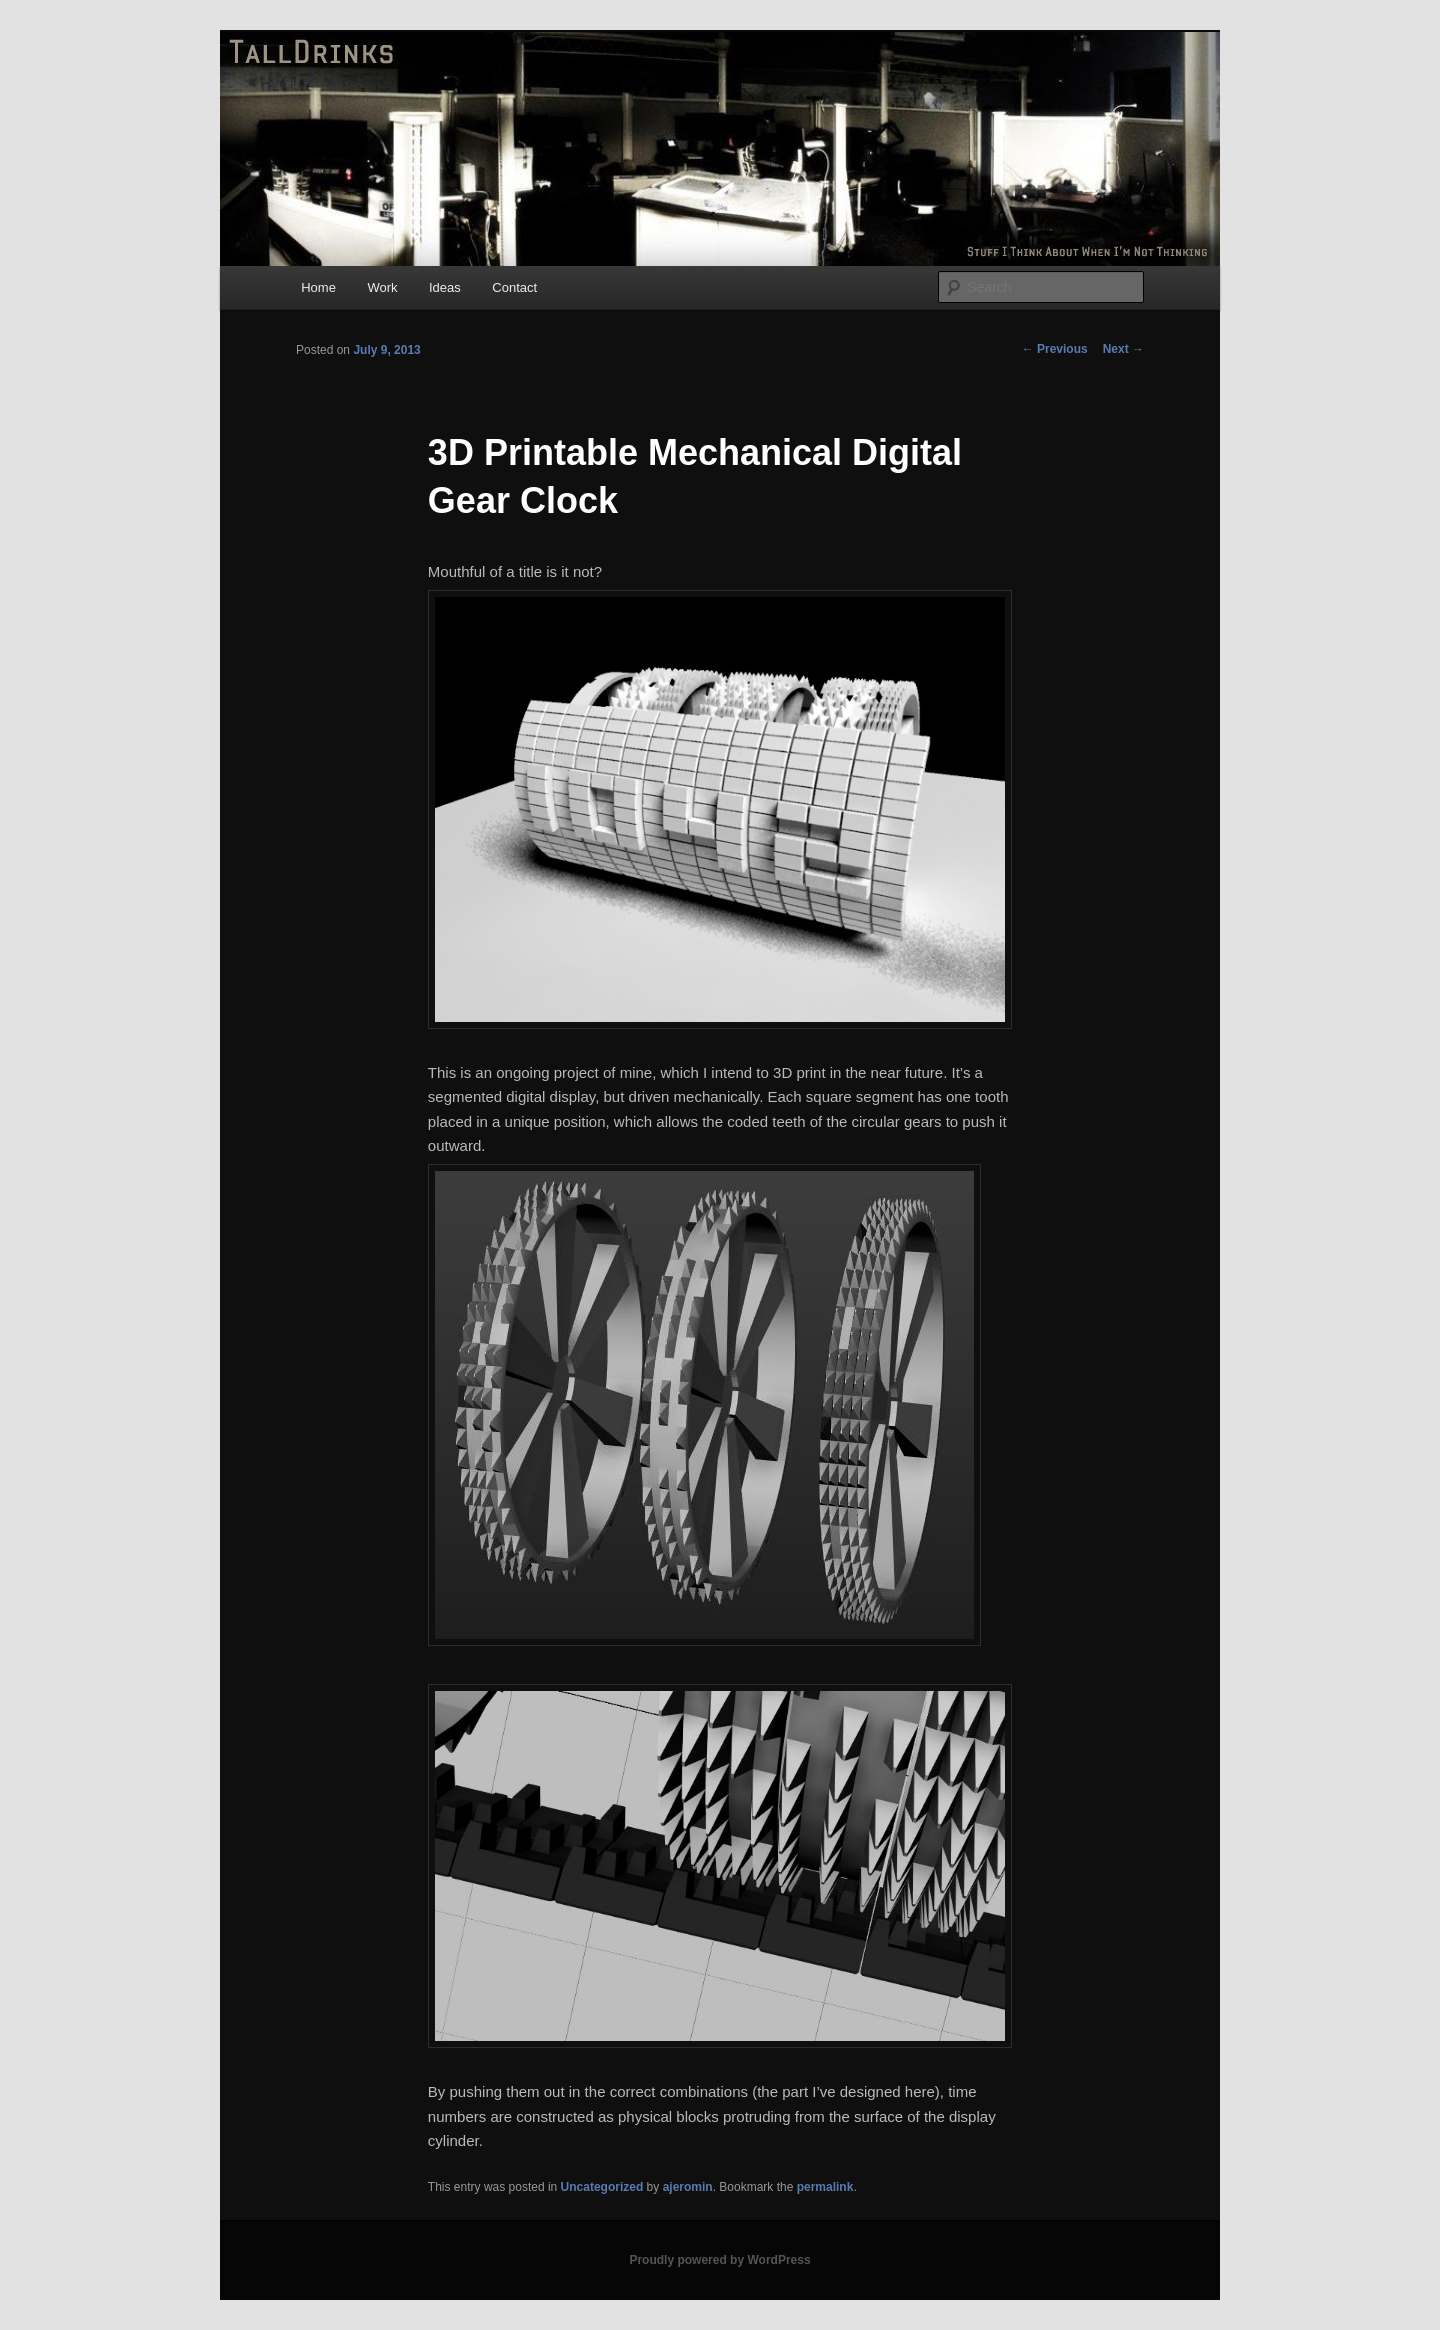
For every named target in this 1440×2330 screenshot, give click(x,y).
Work (382, 287)
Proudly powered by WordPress (719, 2260)
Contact (514, 287)
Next (1123, 349)
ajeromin (688, 2187)
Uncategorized (602, 2187)
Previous (1055, 349)
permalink (825, 2187)
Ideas (445, 287)
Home (318, 287)
